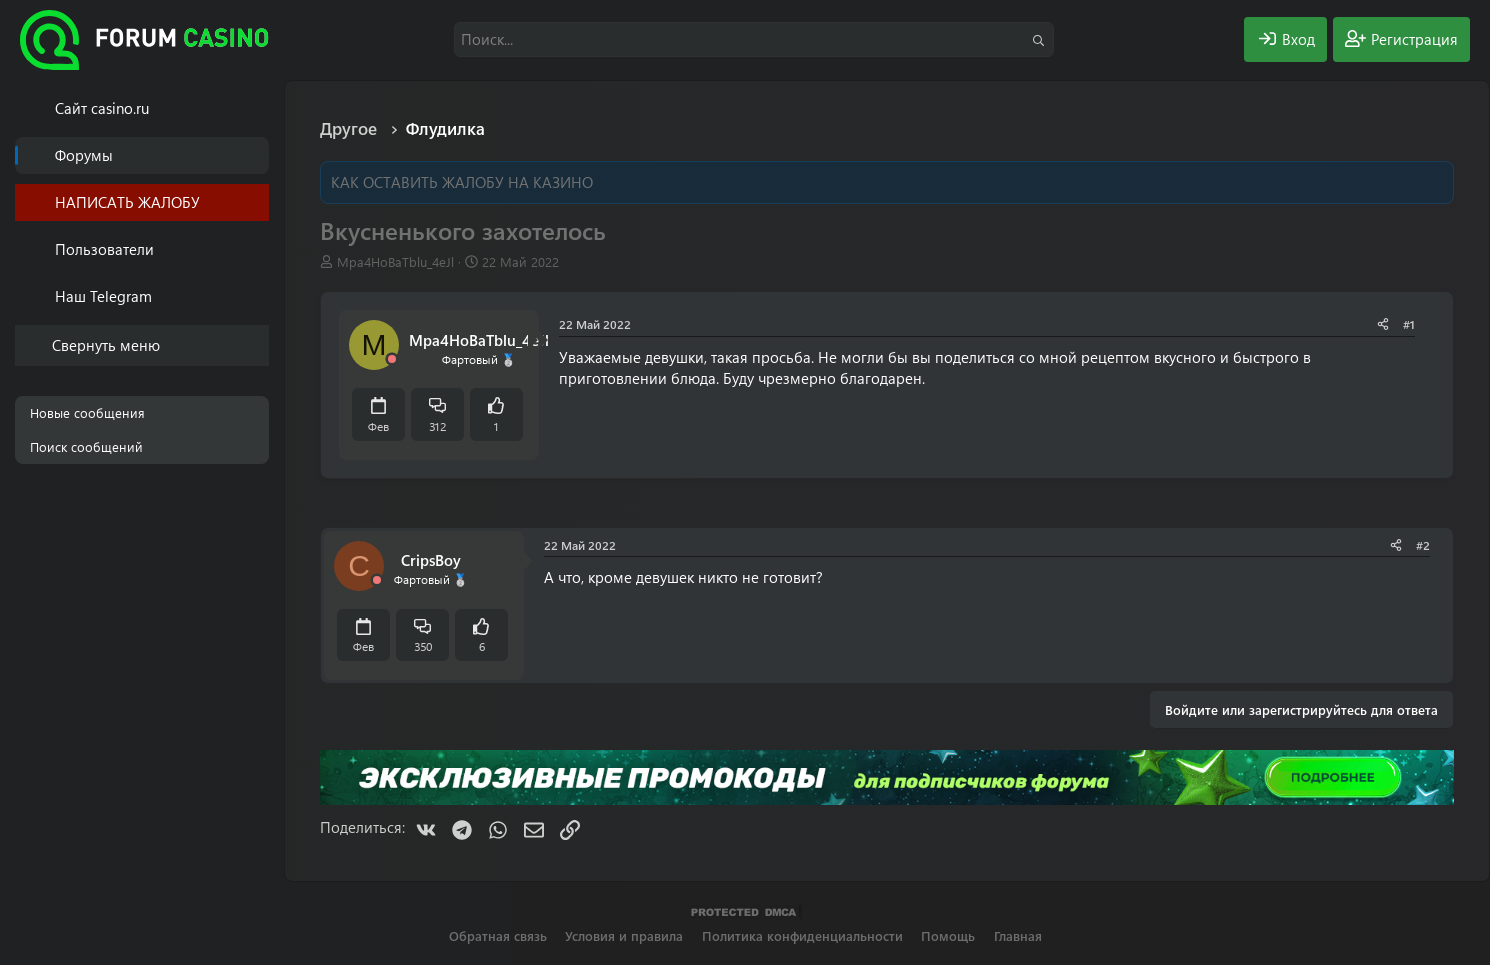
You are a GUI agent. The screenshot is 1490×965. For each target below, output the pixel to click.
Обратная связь (498, 935)
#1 (1409, 324)
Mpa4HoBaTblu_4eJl (395, 261)
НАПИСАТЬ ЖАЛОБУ (127, 202)
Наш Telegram (103, 296)
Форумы (84, 155)
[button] (257, 249)
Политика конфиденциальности (802, 935)
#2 (1423, 545)
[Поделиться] (1383, 324)
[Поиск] (754, 39)
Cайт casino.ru (102, 108)
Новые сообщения (87, 412)
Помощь (948, 935)
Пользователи (104, 249)
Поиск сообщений (86, 446)
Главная (1018, 935)
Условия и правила (624, 935)
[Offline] (392, 359)
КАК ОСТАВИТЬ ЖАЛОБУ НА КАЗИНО (462, 182)
